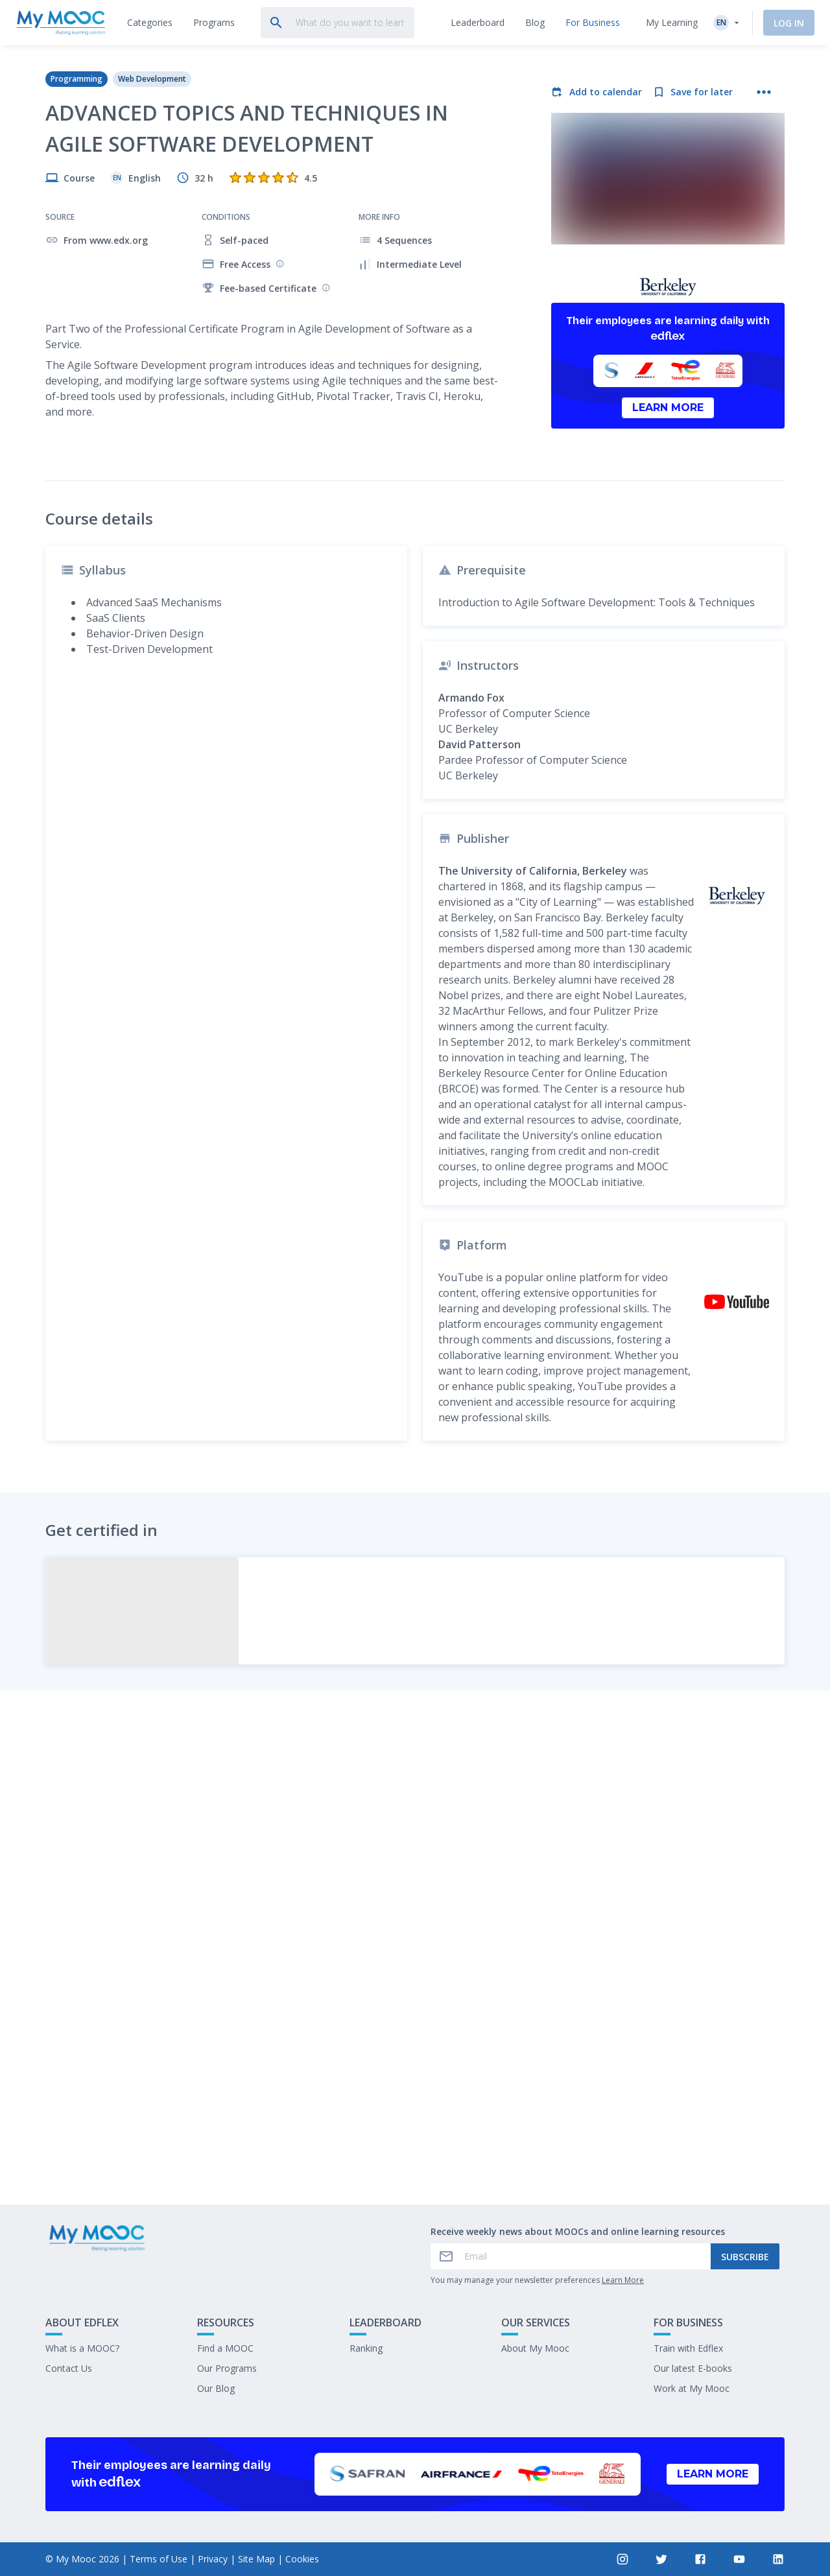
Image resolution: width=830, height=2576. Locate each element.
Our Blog (216, 2388)
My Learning (672, 22)
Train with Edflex (688, 2348)
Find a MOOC (225, 2348)
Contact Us (68, 2368)
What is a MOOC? (82, 2348)
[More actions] (764, 92)
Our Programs (227, 2368)
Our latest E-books (693, 2368)
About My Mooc (535, 2348)
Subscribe (745, 2257)
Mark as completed (415, 2098)
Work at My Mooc (691, 2388)
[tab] (149, 22)
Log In (789, 23)
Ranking (366, 2348)
